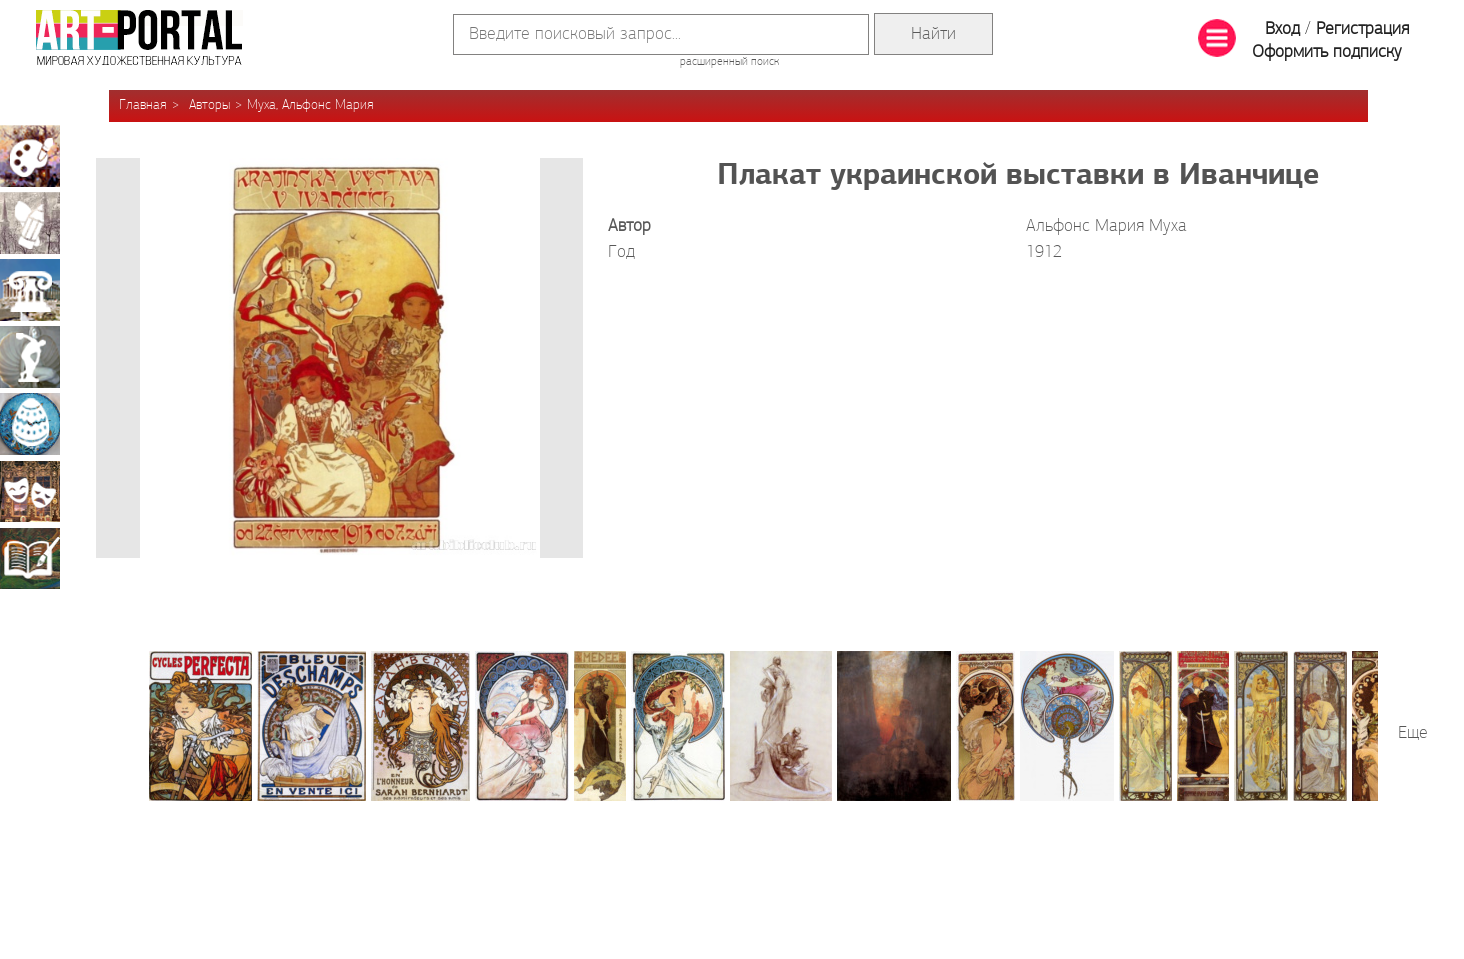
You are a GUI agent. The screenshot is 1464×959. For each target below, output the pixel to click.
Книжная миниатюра (30, 558)
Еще (1413, 733)
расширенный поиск (729, 62)
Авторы (209, 105)
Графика (30, 223)
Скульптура (30, 357)
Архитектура (30, 290)
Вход (1282, 29)
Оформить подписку (1327, 52)
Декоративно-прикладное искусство (30, 424)
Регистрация (1362, 29)
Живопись (30, 156)
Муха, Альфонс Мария (310, 105)
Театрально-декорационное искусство (30, 491)
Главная (143, 105)
